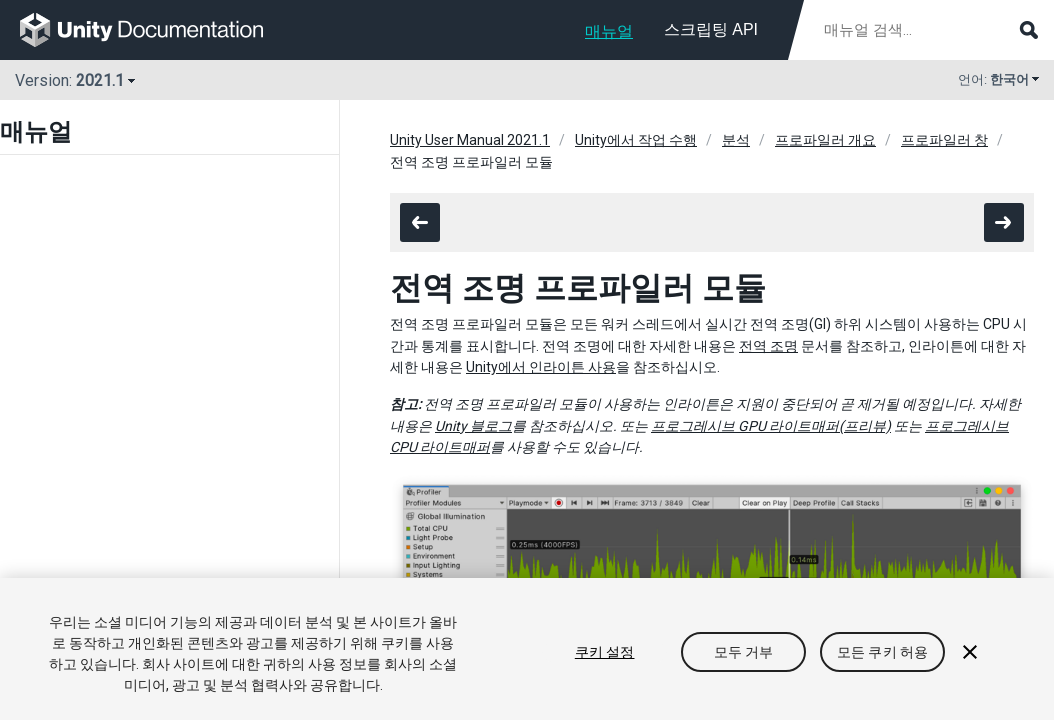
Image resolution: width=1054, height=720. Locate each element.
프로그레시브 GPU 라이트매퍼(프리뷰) (771, 426)
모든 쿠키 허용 (882, 652)
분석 (736, 140)
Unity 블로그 (473, 426)
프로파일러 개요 (825, 140)
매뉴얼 (609, 31)
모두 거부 (744, 652)
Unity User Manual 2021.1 (470, 140)
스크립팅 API (711, 29)
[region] (527, 649)
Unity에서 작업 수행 (636, 140)
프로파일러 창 (944, 140)
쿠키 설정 (605, 652)
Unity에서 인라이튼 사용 (541, 367)
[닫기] (970, 652)
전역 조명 (768, 346)
